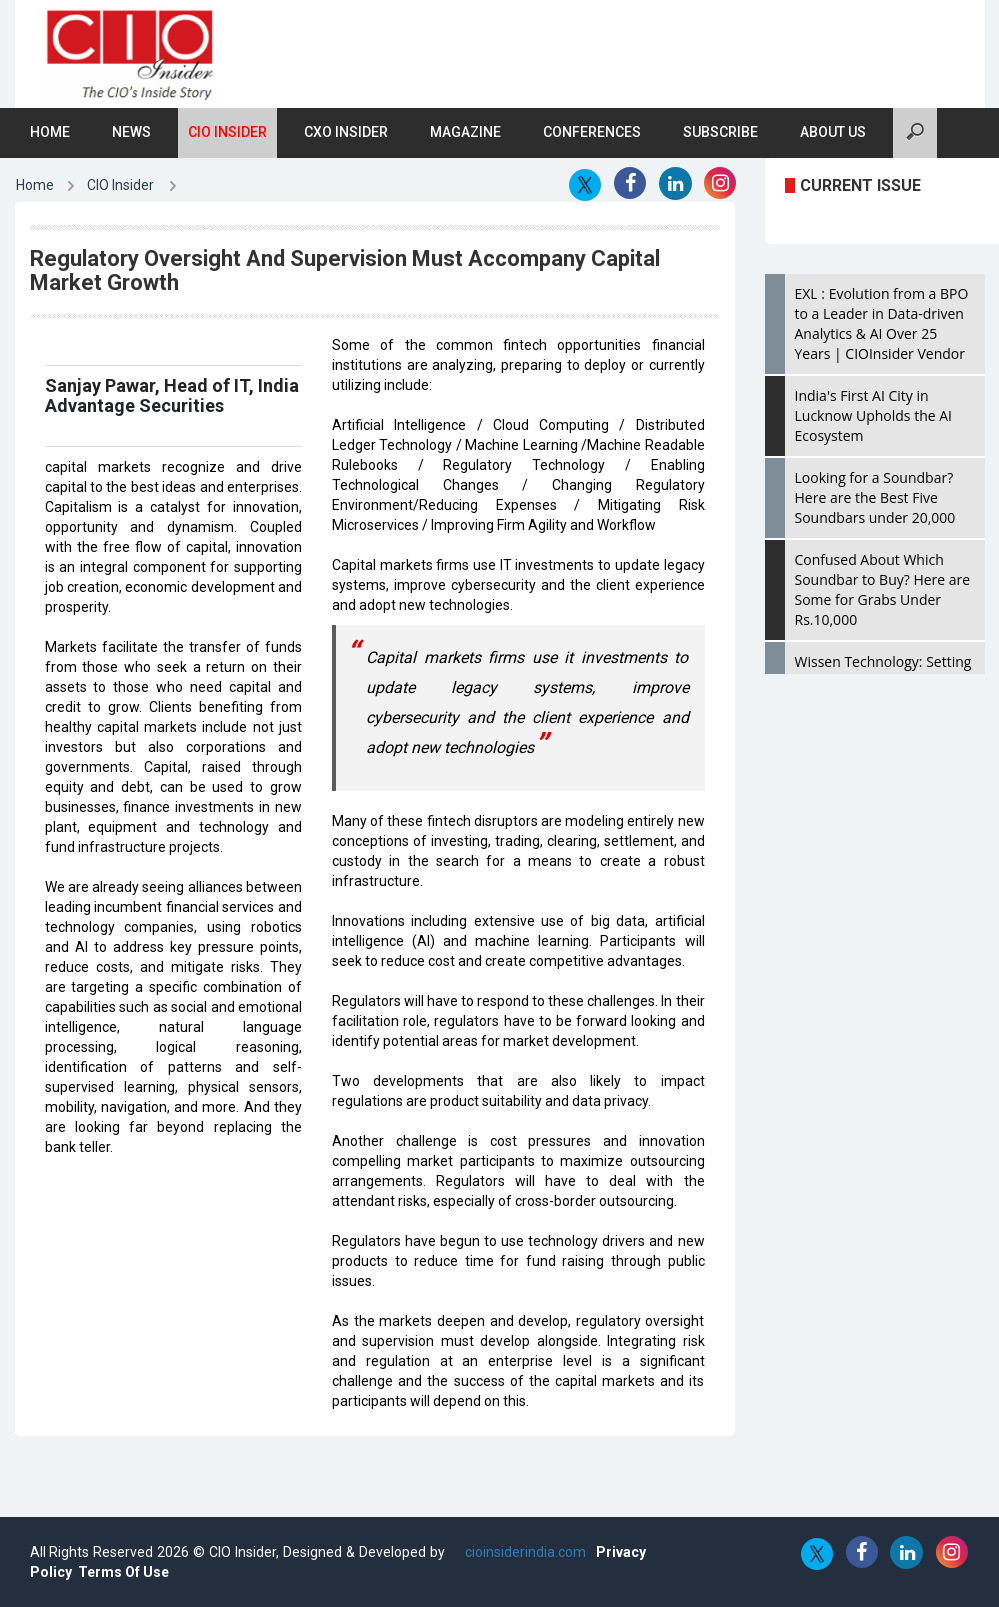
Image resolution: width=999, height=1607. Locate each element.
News (131, 132)
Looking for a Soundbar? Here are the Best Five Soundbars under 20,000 (875, 497)
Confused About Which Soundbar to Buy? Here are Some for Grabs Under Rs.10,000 (883, 589)
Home (50, 132)
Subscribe (720, 132)
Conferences (592, 132)
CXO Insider (346, 132)
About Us (833, 132)
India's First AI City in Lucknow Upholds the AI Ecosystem (873, 415)
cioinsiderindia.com (523, 1552)
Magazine (465, 132)
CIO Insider (227, 132)
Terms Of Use (123, 1572)
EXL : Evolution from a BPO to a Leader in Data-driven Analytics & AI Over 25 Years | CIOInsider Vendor (882, 323)
